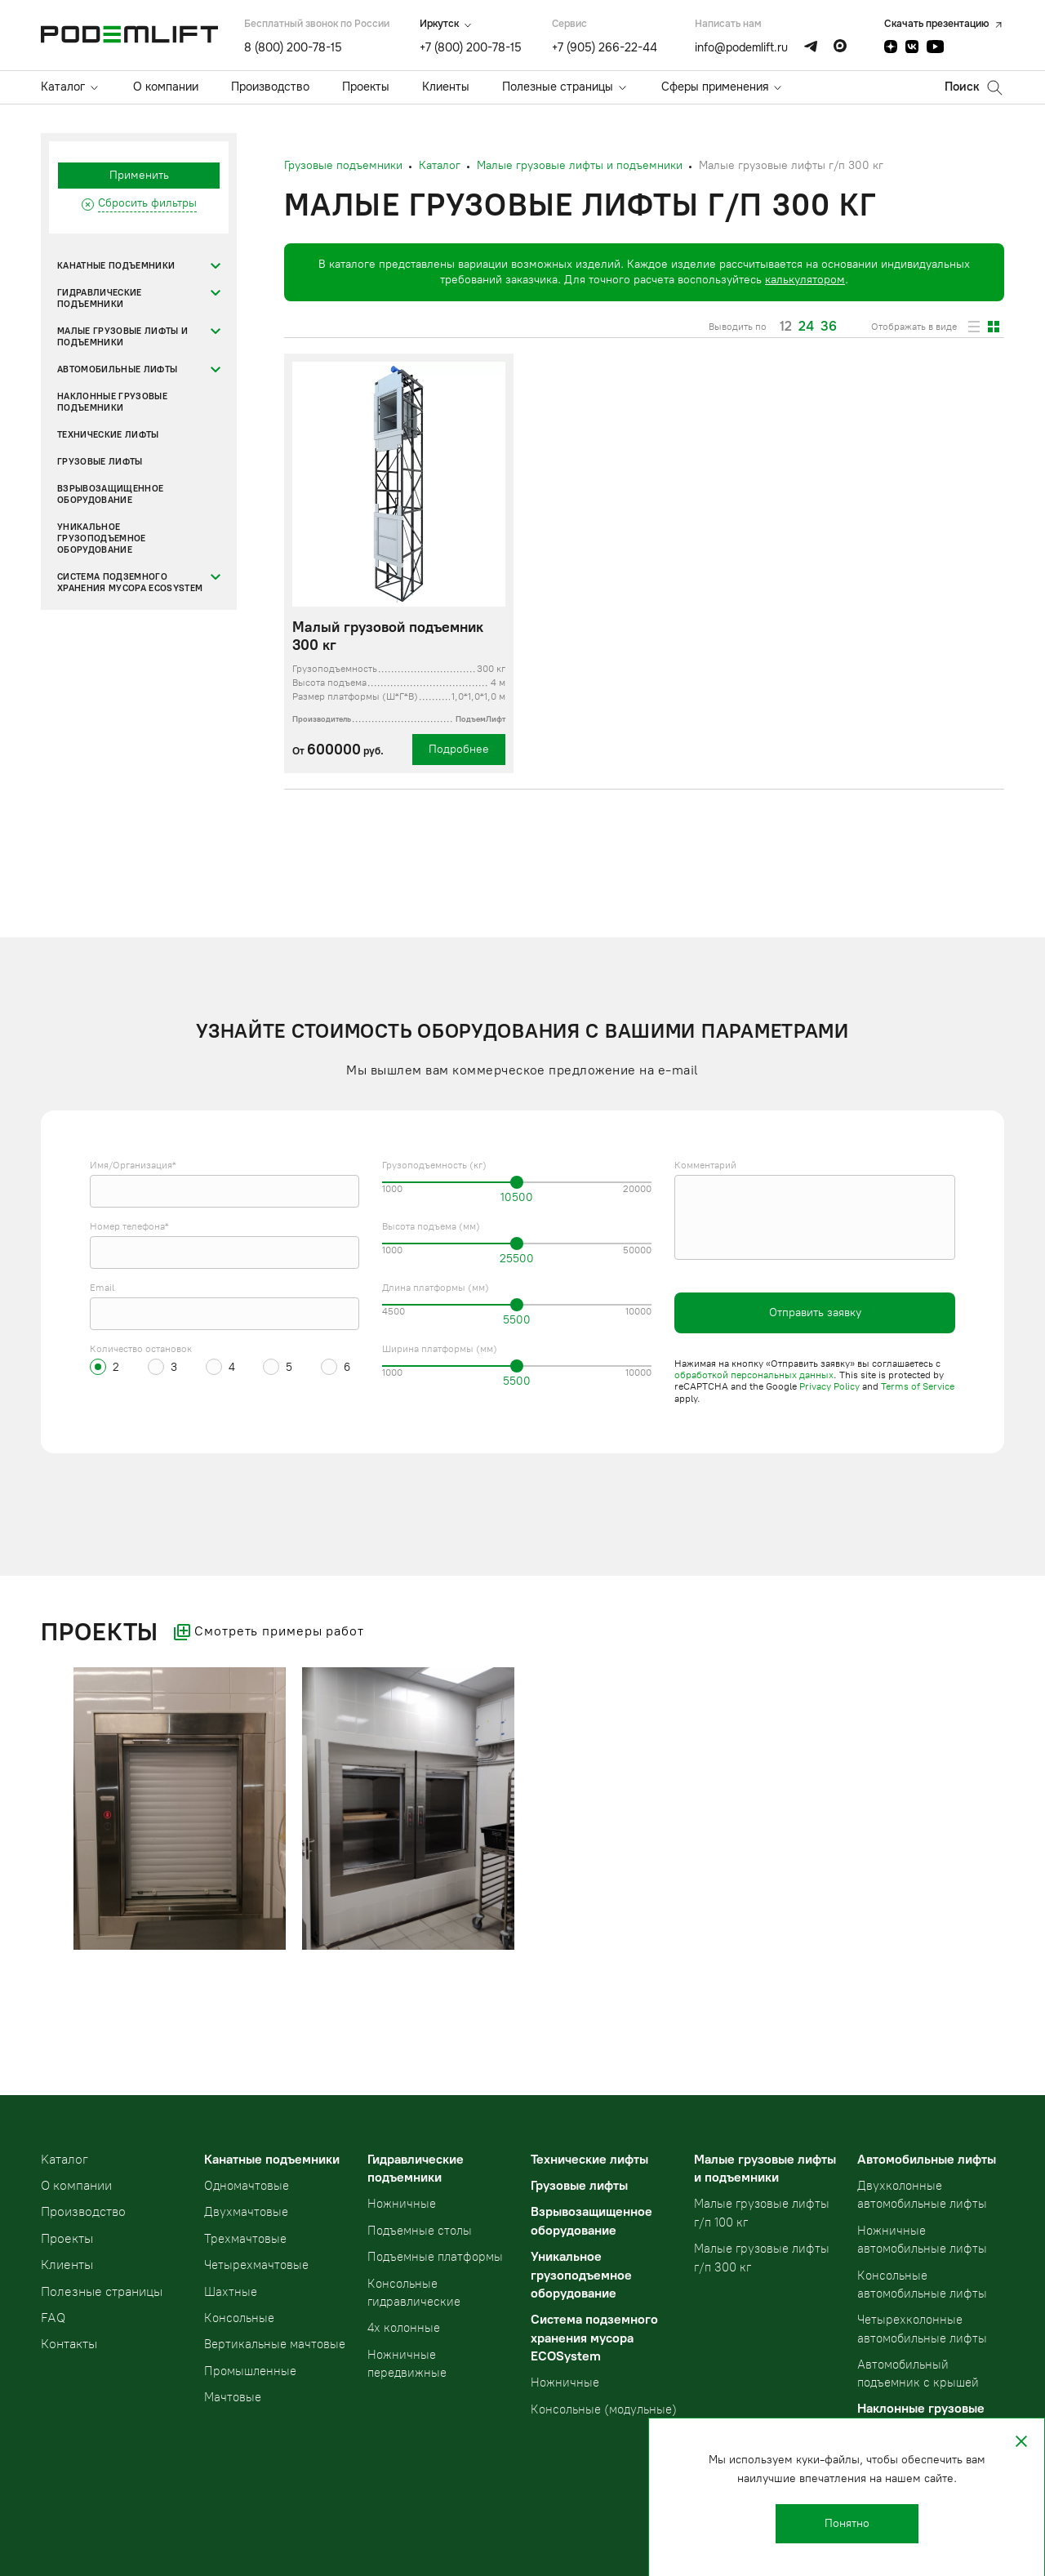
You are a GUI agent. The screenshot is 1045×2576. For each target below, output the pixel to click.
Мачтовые (232, 2397)
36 (828, 326)
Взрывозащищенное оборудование (110, 494)
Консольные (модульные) (604, 2409)
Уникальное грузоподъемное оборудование (101, 538)
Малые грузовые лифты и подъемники (122, 337)
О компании (165, 86)
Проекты (365, 86)
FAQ (53, 2317)
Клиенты (445, 86)
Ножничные (401, 2203)
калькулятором (805, 280)
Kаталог (64, 2159)
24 (806, 326)
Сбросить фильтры (147, 203)
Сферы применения (714, 86)
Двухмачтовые (246, 2212)
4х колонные (403, 2327)
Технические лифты (108, 434)
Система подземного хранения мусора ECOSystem (129, 583)
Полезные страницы (557, 86)
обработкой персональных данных (754, 1375)
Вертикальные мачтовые (274, 2344)
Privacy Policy (829, 1386)
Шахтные (230, 2292)
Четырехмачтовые (256, 2265)
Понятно (847, 2523)
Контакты (69, 2343)
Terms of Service (917, 1386)
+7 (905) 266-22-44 (604, 47)
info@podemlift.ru (741, 47)
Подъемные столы (419, 2230)
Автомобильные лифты (117, 369)
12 (786, 326)
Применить (139, 175)
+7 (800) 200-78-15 (471, 47)
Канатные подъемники (116, 265)
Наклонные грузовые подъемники (112, 402)
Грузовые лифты (100, 461)
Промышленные (250, 2371)
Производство (270, 86)
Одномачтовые (246, 2185)
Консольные (239, 2318)
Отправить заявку (815, 1312)
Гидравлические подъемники (99, 298)
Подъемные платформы (435, 2256)
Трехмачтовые (245, 2238)
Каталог (63, 86)
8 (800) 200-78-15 (293, 47)
